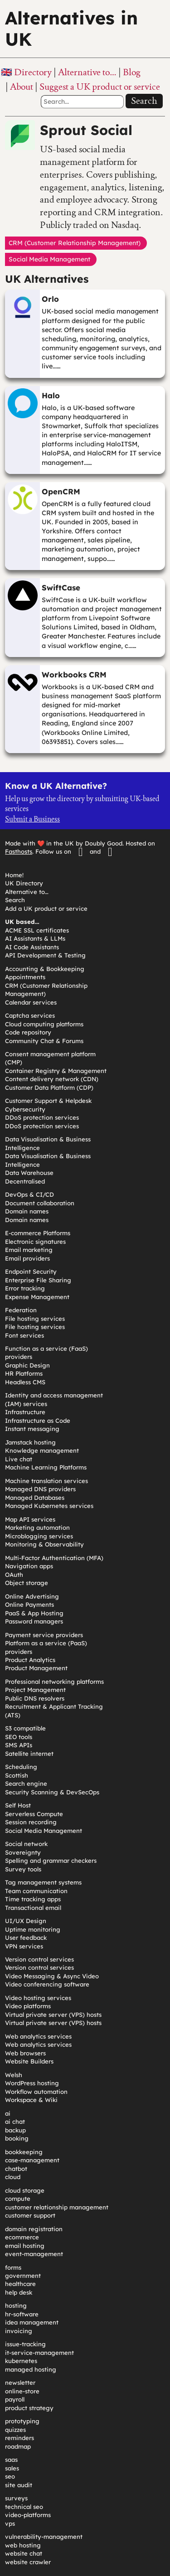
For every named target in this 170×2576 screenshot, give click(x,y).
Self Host (18, 1805)
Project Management (35, 1689)
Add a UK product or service (46, 908)
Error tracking (25, 1288)
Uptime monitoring (32, 1929)
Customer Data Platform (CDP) (49, 1087)
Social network (26, 1843)
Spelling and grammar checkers (51, 1860)
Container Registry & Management (56, 1070)
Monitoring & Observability (44, 1544)
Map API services (30, 1519)
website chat (23, 2553)
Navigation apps (29, 1566)
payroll (14, 2399)
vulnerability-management (44, 2536)
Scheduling (21, 1766)
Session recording (31, 1822)
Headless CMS (25, 1382)
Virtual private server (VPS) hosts (53, 2014)
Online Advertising (32, 1596)
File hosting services (35, 1318)
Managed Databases (34, 1497)
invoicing (18, 2330)
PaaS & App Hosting (34, 1613)
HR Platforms (24, 1373)
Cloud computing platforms (44, 1024)
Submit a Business (32, 819)
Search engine (26, 1783)
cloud (12, 2176)
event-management (34, 2253)
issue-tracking (25, 2344)
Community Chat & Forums (44, 1040)
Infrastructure (25, 1412)
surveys (16, 2498)
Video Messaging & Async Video (52, 1976)
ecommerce (22, 2237)
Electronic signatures (35, 1241)
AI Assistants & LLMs (35, 938)
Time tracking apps (33, 1899)
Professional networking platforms (54, 1681)
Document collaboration (39, 1203)
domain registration (34, 2229)
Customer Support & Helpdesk (48, 1100)
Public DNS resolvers (34, 1698)
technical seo (24, 2506)
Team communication (36, 1891)
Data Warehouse (29, 1172)
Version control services (39, 1959)
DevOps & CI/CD (29, 1194)
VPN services (24, 1946)
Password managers (34, 1621)
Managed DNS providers (40, 1489)
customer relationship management (56, 2207)
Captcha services (30, 1015)
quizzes (15, 2429)
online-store (22, 2391)
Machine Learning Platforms (46, 1467)
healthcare (20, 2283)
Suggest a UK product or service (99, 86)
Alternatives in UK (71, 28)
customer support (30, 2215)
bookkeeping (24, 2152)
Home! (14, 875)
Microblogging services (39, 1536)
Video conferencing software (47, 1984)
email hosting (24, 2245)
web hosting (23, 2545)
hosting (16, 2305)
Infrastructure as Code (37, 1420)
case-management (32, 2160)
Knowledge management (42, 1450)
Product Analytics (30, 1659)
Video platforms (28, 2006)
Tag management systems (43, 1882)
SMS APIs (18, 1745)
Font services (24, 1335)
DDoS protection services (42, 1117)
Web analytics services (38, 2036)
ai (7, 2113)
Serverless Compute (34, 1813)
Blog (132, 72)
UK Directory (24, 883)
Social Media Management (43, 1830)
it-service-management (39, 2352)
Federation (21, 1310)
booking (17, 2138)
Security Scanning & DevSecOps (52, 1792)
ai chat (15, 2121)
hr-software (22, 2314)
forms (13, 2267)
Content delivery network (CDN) (51, 1079)
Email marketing (29, 1249)
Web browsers (25, 2053)
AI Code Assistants (32, 947)
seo (10, 2476)
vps (10, 2523)
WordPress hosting (32, 2083)
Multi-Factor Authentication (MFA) (54, 1557)
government (23, 2275)
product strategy (29, 2408)
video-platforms (28, 2514)
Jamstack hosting (30, 1442)
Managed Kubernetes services (49, 1505)
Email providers (27, 1258)
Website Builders (29, 2061)
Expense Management (37, 1296)
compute (17, 2198)
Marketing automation (37, 1527)
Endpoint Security (31, 1271)
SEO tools (18, 1736)
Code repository (28, 1032)
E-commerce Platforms (37, 1233)
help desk (18, 2292)
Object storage (26, 1582)
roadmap (18, 2446)
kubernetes (21, 2360)
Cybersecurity (25, 1109)
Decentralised (25, 1181)
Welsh (13, 2074)
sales (12, 2468)
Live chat (18, 1459)
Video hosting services (38, 1997)
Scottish (16, 1775)
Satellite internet (29, 1753)
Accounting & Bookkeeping (44, 968)
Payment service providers (44, 1634)
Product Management (36, 1668)
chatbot (16, 2168)
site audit (18, 2485)
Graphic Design (27, 1365)
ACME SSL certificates (37, 930)
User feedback (26, 1937)
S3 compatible (25, 1728)
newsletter (20, 2382)
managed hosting (30, 2369)
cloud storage (24, 2190)
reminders (19, 2437)
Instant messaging (32, 1428)
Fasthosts (18, 851)
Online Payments (29, 1604)
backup (15, 2130)
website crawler (28, 2562)
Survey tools (23, 1869)
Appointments (25, 977)
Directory (33, 72)
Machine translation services (46, 1480)
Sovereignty (23, 1852)
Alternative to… (87, 72)
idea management (31, 2322)
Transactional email (33, 1907)
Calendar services (31, 1002)
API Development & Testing (45, 955)
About (21, 86)
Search (144, 100)
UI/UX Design (25, 1920)
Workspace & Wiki (31, 2099)
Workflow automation (36, 2091)
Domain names (27, 1211)
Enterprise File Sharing (38, 1280)
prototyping (22, 2421)
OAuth (14, 1574)
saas (11, 2459)
